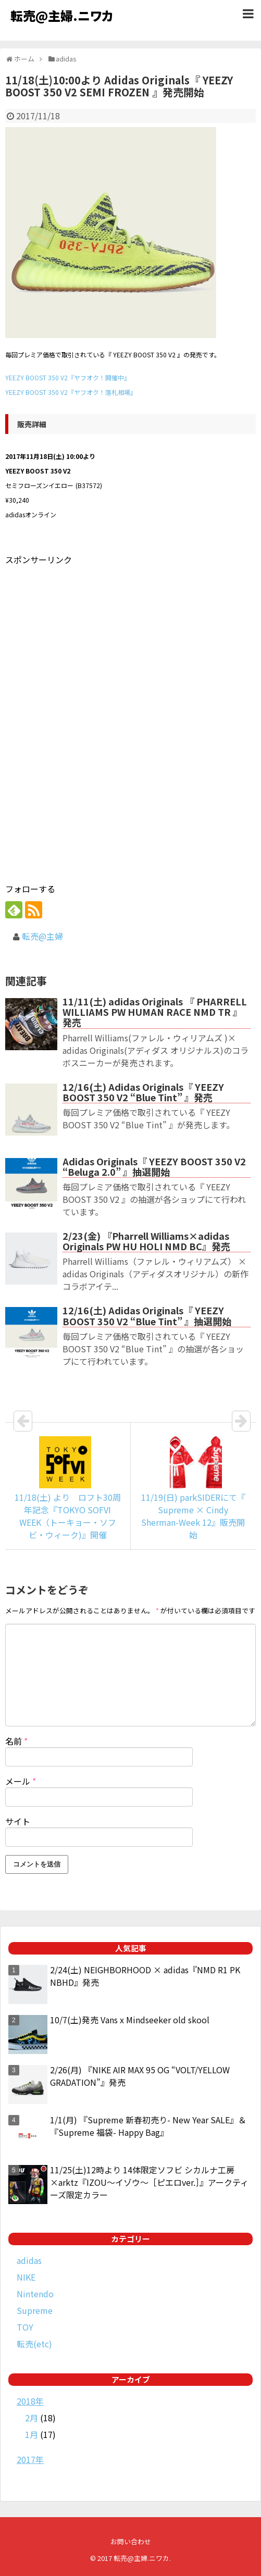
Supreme (35, 2310)
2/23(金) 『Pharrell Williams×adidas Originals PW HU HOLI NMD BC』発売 (146, 1241)
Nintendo (35, 2293)
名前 (16, 1741)
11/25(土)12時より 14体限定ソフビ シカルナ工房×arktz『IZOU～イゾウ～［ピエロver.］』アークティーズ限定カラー (149, 2182)
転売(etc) (34, 2343)
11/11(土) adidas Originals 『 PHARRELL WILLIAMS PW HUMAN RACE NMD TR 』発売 (155, 1011)
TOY (25, 2327)
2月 (31, 2417)
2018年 (30, 2401)
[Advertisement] (92, 640)
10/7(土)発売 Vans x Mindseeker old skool (129, 2019)
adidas (29, 2260)
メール (20, 1781)
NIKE (26, 2277)
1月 (31, 2434)
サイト (17, 1821)
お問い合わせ (130, 2541)
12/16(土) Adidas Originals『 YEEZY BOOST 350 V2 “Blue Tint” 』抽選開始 (147, 1315)
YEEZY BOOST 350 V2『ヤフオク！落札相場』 (70, 392)
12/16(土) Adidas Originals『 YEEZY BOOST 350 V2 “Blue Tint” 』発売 (143, 1092)
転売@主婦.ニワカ (61, 15)
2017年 (30, 2459)
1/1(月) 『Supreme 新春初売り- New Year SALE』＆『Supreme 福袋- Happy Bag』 (148, 2125)
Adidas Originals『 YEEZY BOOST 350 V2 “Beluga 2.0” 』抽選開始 (154, 1166)
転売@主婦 (42, 936)
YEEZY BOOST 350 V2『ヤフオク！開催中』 (67, 377)
